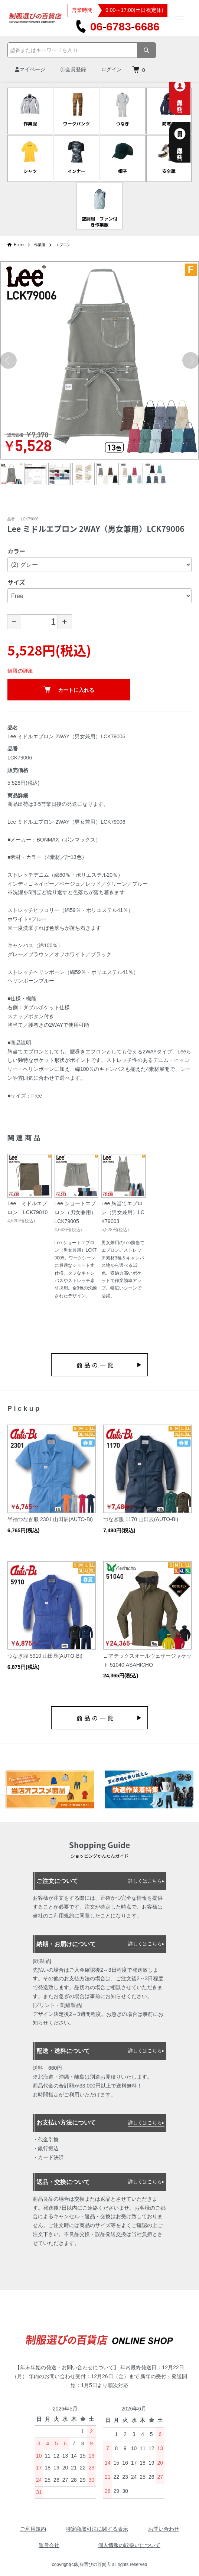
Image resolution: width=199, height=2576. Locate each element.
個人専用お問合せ (188, 94)
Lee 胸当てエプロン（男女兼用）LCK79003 (122, 1212)
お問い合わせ (163, 2529)
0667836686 (117, 26)
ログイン (111, 69)
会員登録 (73, 69)
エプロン (63, 245)
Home (15, 245)
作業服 (39, 245)
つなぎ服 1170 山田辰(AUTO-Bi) (140, 1519)
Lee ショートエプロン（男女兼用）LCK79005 (75, 1212)
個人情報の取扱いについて (129, 2545)
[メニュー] (178, 18)
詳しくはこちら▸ (146, 1881)
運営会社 (49, 2545)
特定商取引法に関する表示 (97, 2529)
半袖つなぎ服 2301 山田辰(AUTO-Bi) (50, 1519)
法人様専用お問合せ (188, 142)
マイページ (30, 69)
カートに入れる (68, 689)
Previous (8, 360)
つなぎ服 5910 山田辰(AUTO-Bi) (44, 1656)
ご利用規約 (33, 2529)
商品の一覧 (95, 1364)
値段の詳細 (20, 671)
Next (190, 360)
